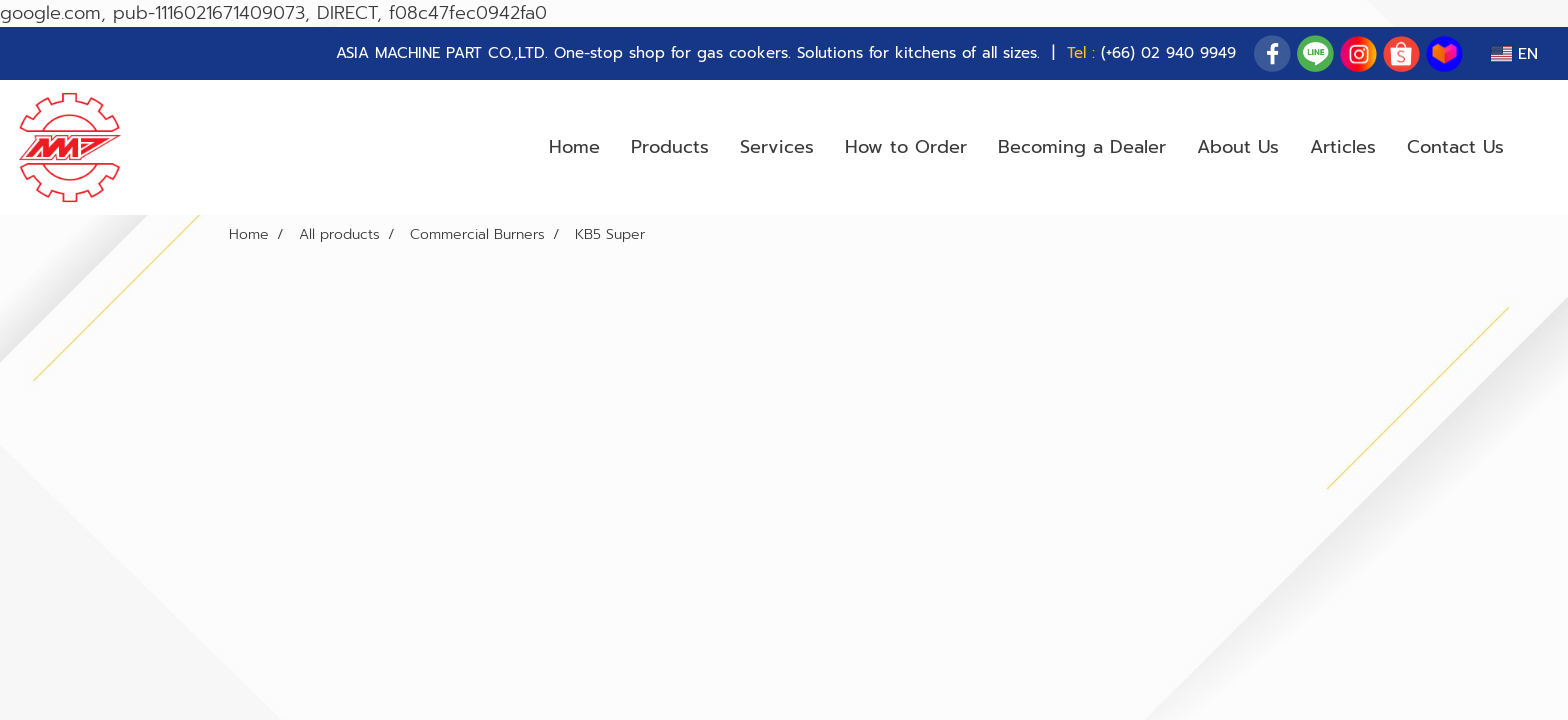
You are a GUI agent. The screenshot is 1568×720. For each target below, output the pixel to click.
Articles (1343, 147)
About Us (1238, 147)
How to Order (906, 147)
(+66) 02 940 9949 (1168, 53)
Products (670, 147)
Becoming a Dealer (1082, 147)
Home (574, 147)
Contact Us (1455, 147)
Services (777, 147)
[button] (1537, 148)
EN (1514, 54)
